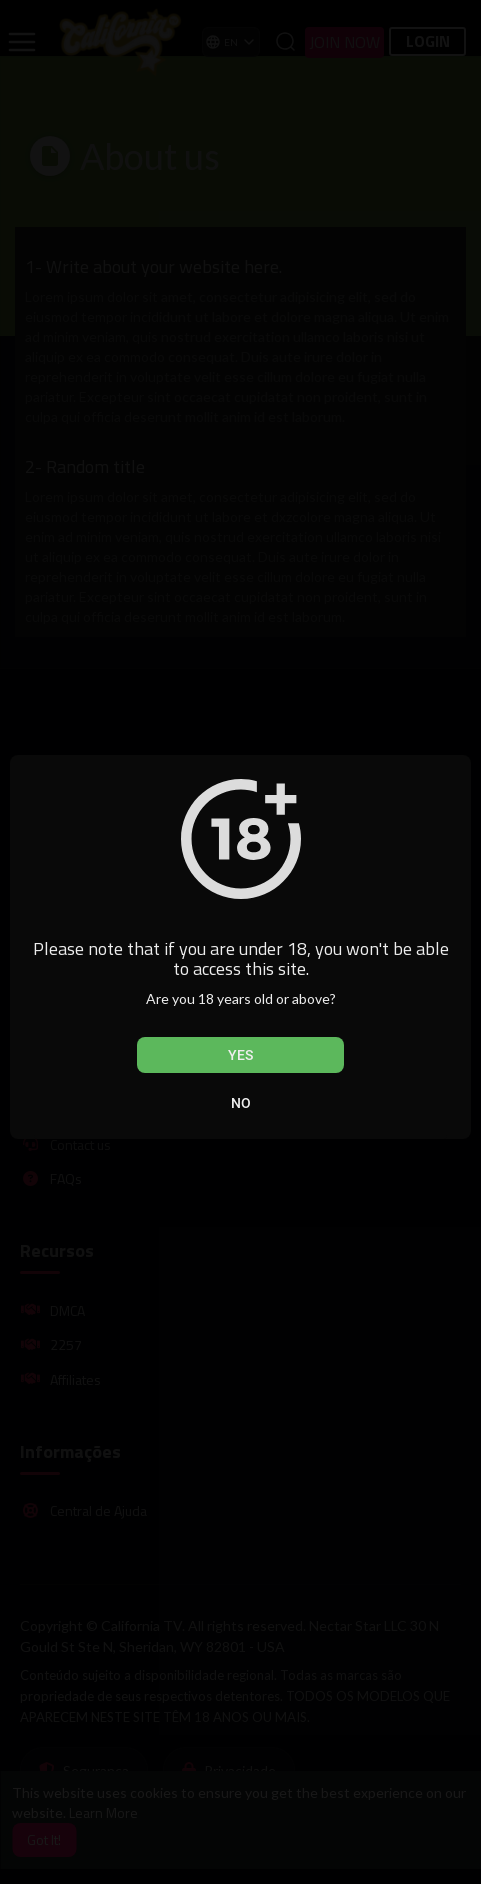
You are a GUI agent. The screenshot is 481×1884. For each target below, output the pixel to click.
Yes (240, 1055)
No (241, 1103)
